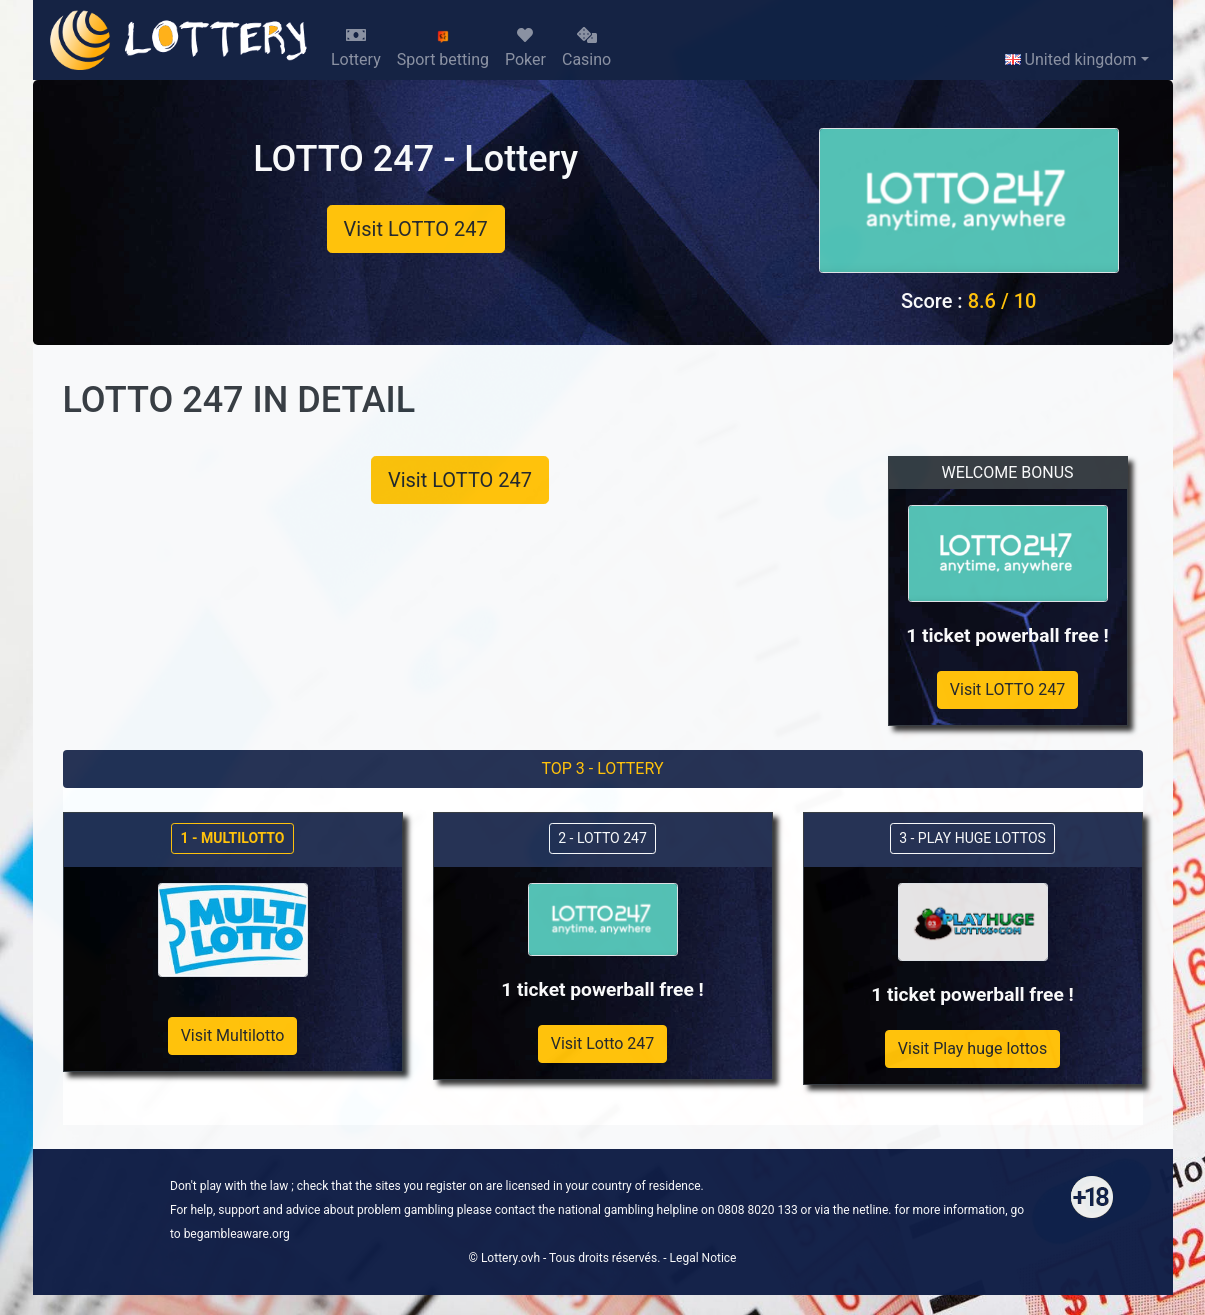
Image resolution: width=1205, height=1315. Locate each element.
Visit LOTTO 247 (416, 229)
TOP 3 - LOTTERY (602, 768)
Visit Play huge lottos (972, 1048)
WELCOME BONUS (1007, 472)
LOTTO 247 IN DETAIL (239, 400)
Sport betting (443, 49)
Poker (525, 47)
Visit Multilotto (233, 1035)
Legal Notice (703, 1258)
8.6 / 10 (1002, 301)
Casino (586, 47)
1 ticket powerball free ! (1007, 635)
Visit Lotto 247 (603, 1043)
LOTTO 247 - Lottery (415, 159)
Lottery (356, 47)
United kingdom (1071, 59)
